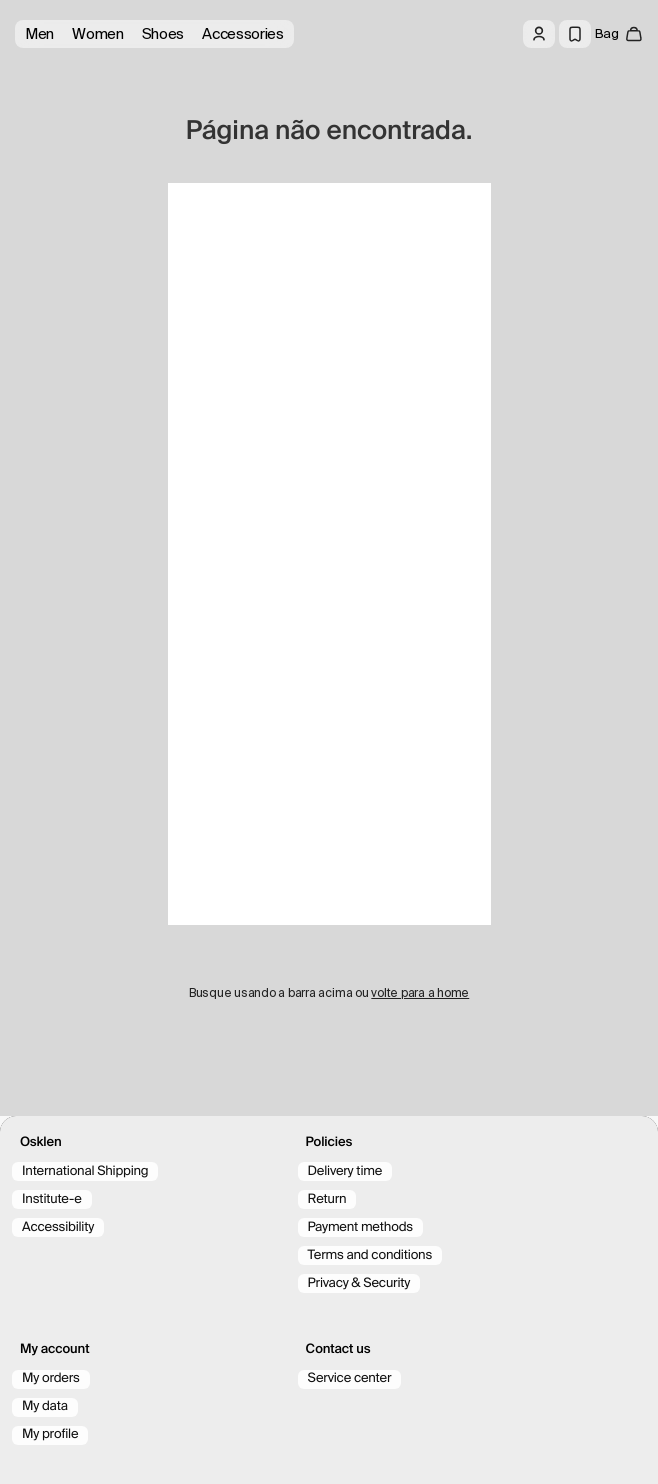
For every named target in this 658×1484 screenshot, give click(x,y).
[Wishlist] (575, 34)
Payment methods (360, 1227)
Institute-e (52, 1199)
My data (45, 1406)
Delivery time (345, 1171)
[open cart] (619, 34)
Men (39, 34)
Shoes (163, 34)
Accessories (243, 34)
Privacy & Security (359, 1283)
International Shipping (85, 1171)
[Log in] (539, 34)
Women (98, 34)
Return (327, 1199)
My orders (51, 1378)
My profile (50, 1434)
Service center (350, 1378)
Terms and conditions (370, 1255)
